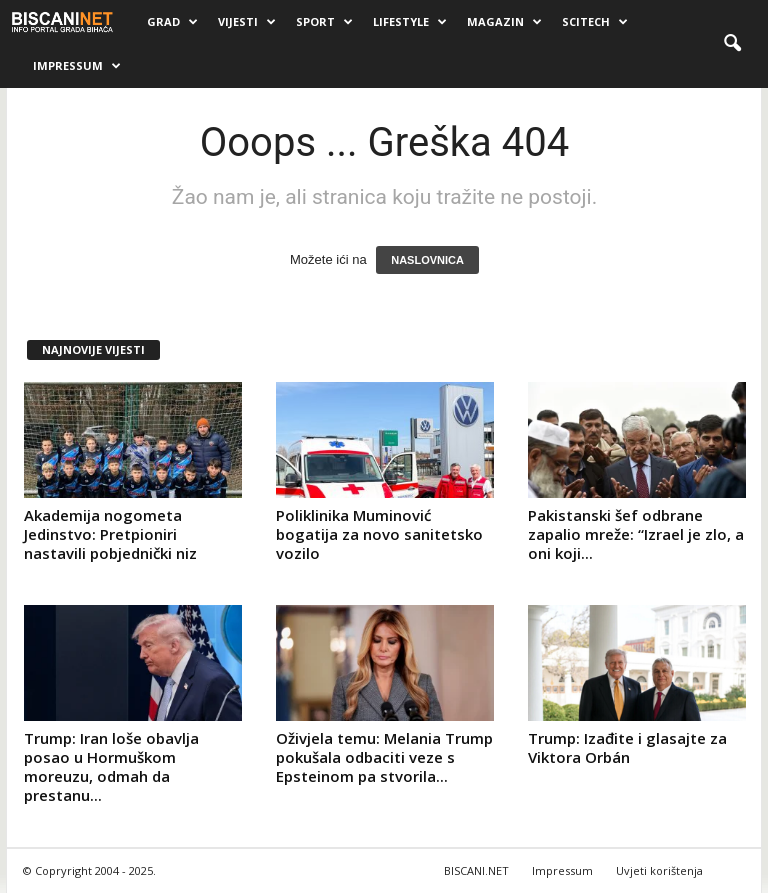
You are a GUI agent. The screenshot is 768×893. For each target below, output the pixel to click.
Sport (324, 22)
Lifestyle (410, 22)
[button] (732, 44)
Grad (172, 22)
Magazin (504, 22)
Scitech (595, 22)
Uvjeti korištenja (659, 870)
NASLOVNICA (427, 260)
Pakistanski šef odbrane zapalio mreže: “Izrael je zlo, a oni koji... (636, 534)
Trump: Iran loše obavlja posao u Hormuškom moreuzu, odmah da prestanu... (111, 766)
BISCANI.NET (476, 870)
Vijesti (247, 22)
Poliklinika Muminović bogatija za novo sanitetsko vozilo (379, 534)
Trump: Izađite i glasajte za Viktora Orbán (627, 747)
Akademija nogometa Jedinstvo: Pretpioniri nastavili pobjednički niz (110, 534)
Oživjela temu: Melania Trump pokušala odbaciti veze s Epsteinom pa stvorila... (384, 757)
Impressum (77, 66)
